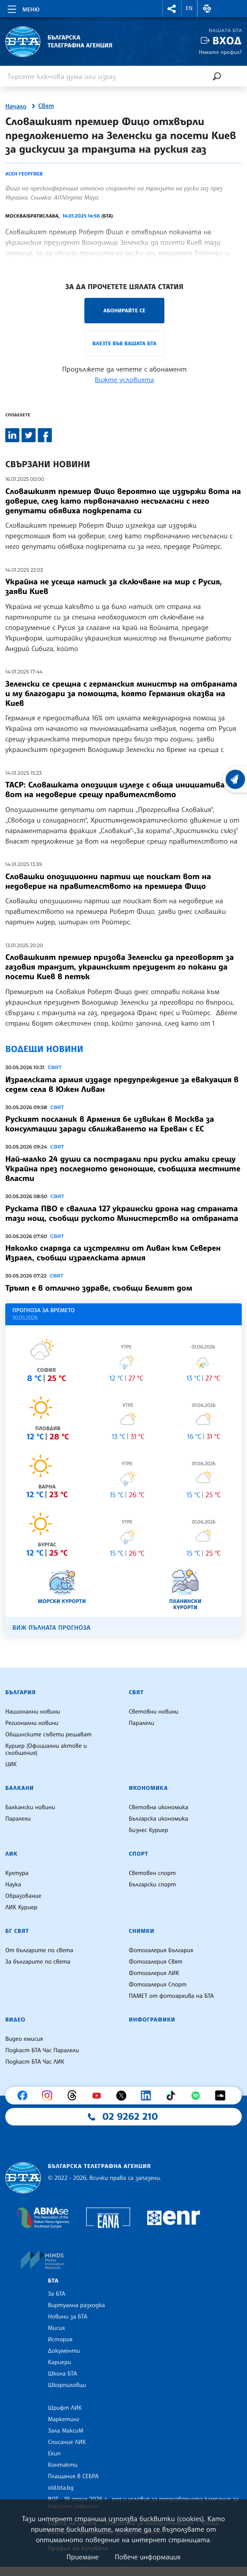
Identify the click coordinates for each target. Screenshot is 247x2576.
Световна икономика (158, 1807)
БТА (53, 2280)
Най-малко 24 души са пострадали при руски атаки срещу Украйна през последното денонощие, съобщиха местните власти (122, 1168)
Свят (46, 106)
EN (189, 8)
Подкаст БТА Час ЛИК (35, 2061)
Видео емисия (24, 2039)
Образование (23, 1896)
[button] (172, 8)
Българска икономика (158, 1818)
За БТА (56, 2293)
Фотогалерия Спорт (157, 1984)
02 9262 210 (130, 2116)
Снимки (141, 1931)
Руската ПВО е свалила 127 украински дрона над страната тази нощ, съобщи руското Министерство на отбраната (121, 1213)
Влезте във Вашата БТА (124, 343)
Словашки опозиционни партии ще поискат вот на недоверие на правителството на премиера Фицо (108, 881)
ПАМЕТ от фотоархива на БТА (171, 1996)
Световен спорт (152, 1873)
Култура (17, 1873)
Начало (15, 106)
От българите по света (39, 1950)
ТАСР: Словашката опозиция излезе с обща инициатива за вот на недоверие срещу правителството (120, 789)
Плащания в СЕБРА (73, 2476)
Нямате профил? (220, 52)
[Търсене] (216, 76)
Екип (54, 2453)
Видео (15, 2019)
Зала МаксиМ (66, 2430)
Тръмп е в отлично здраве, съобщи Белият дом (98, 1288)
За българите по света (37, 1961)
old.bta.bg (61, 2487)
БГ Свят (17, 1931)
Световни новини (153, 1711)
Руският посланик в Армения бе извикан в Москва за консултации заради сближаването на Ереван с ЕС (109, 1124)
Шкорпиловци (67, 2385)
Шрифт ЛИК (65, 2407)
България (20, 1692)
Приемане (82, 2556)
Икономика (148, 1788)
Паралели (141, 1723)
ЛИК (11, 1853)
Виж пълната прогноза (51, 1627)
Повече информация (148, 2556)
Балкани (19, 1788)
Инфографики (152, 2019)
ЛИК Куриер (21, 1907)
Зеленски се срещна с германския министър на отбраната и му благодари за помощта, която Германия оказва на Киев (121, 693)
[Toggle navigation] (22, 8)
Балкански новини (30, 1807)
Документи (64, 2350)
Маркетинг (63, 2419)
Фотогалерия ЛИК (154, 1973)
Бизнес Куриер (148, 1830)
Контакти (62, 2465)
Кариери (59, 2362)
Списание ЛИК (67, 2442)
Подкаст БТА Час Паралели (42, 2050)
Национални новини (32, 1711)
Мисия (56, 2328)
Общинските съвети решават (48, 1734)
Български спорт (152, 1884)
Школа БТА (62, 2373)
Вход (227, 40)
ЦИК (11, 1764)
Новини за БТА (67, 2316)
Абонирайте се (124, 310)
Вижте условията (124, 379)
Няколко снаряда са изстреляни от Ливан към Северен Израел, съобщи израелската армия (113, 1253)
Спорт (138, 1853)
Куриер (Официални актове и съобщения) (46, 1749)
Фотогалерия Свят (155, 1961)
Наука (13, 1884)
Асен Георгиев (24, 174)
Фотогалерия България (161, 1950)
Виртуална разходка (76, 2305)
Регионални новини (31, 1723)
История (60, 2339)
